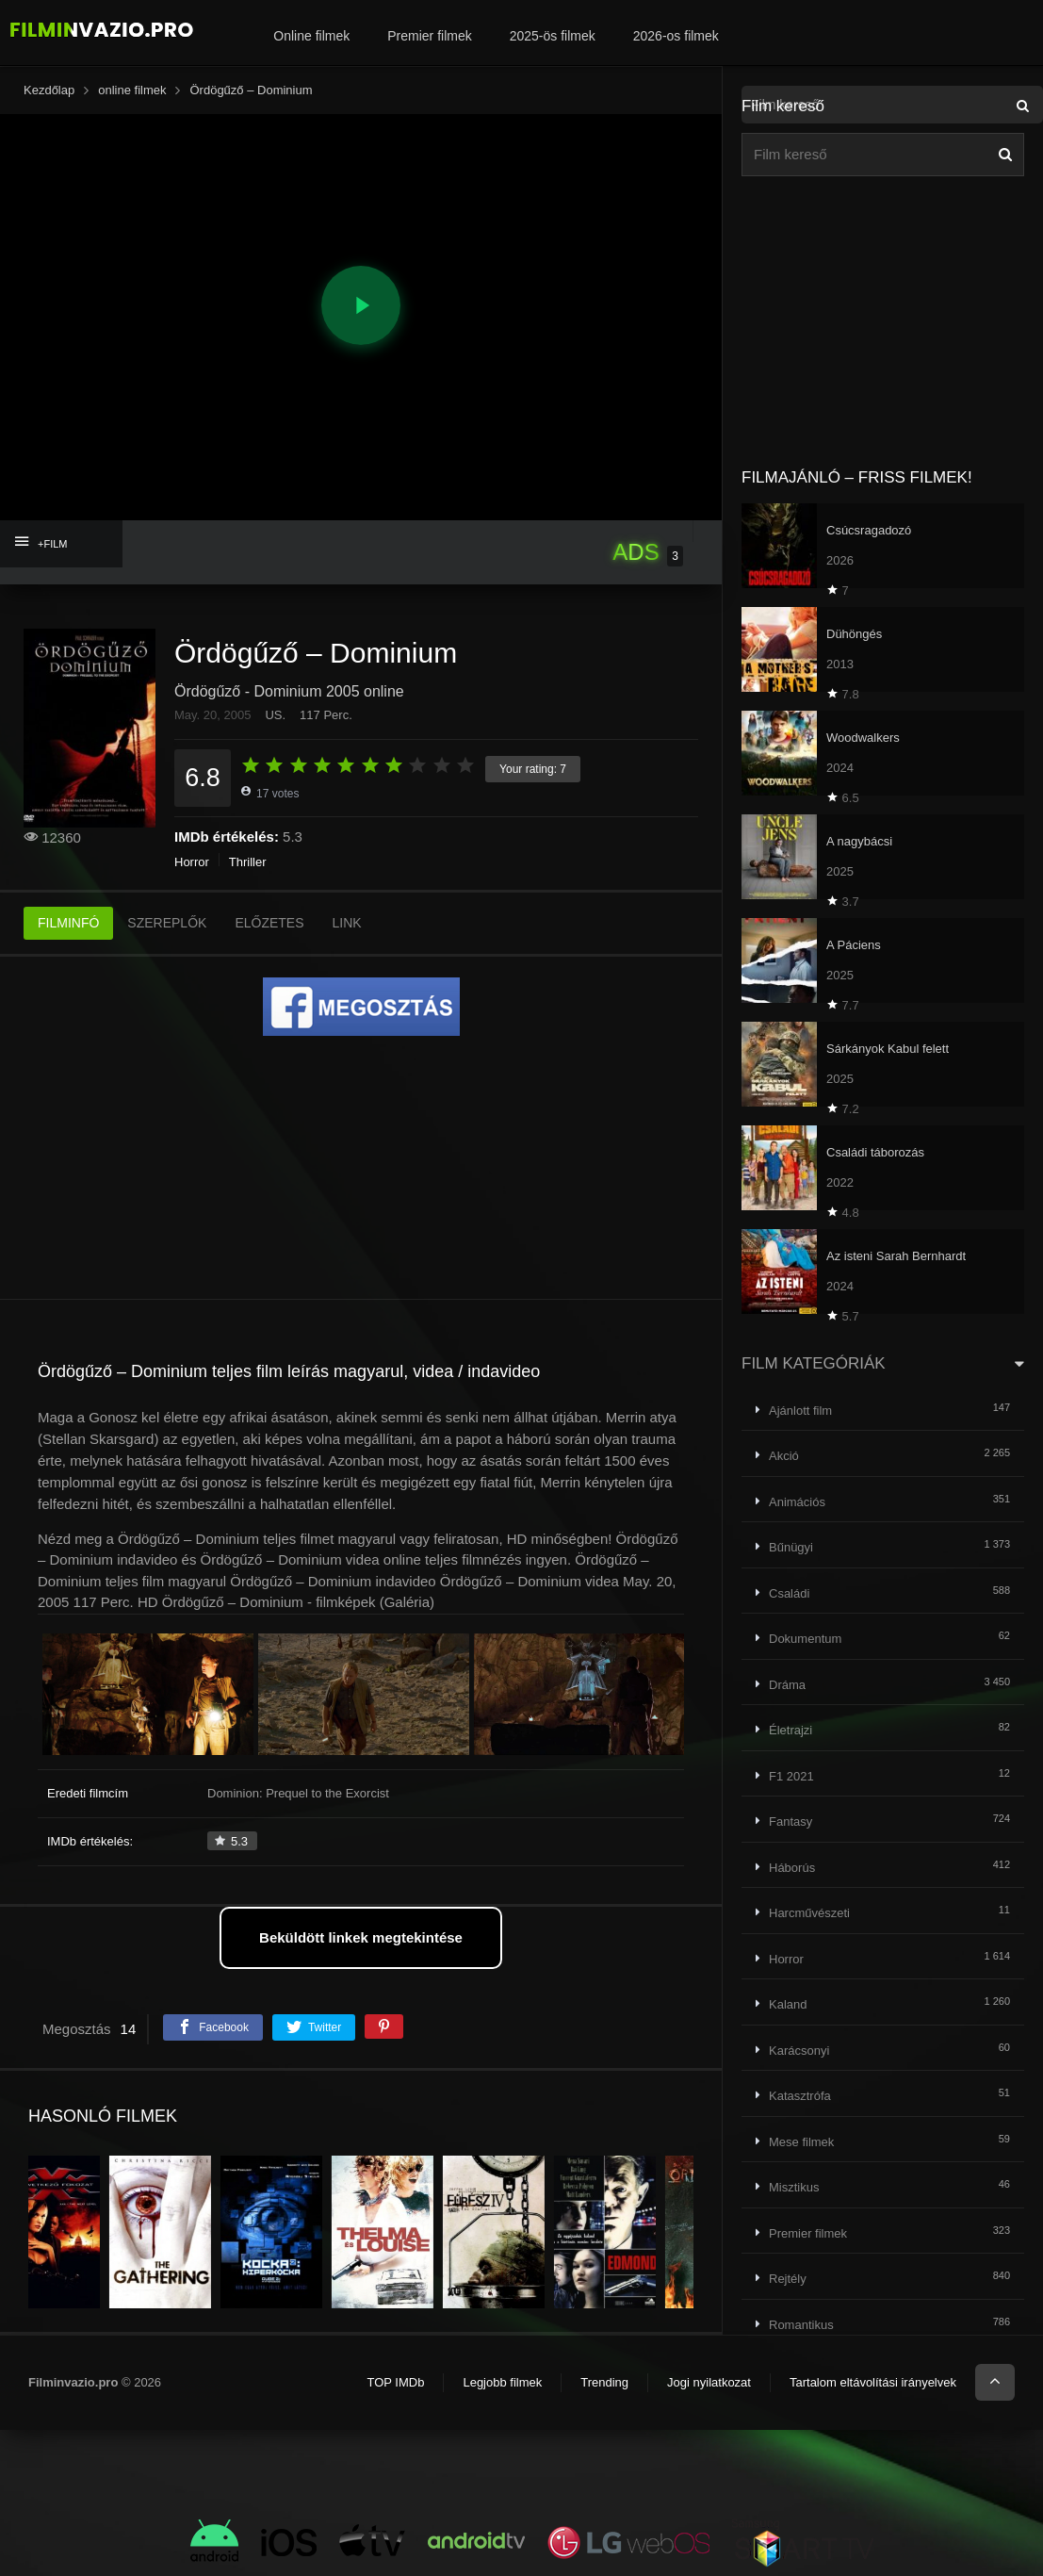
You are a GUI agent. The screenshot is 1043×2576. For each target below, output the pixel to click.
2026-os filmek (676, 35)
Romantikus (801, 2325)
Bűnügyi (791, 1547)
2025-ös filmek (552, 35)
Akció (784, 1456)
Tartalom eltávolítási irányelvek (873, 2382)
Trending (604, 2382)
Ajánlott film (800, 1410)
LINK (347, 922)
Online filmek (311, 35)
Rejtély (788, 2279)
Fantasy (790, 1821)
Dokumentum (805, 1639)
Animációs (797, 1502)
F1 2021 (791, 1776)
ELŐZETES (269, 922)
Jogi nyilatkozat (709, 2382)
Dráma (787, 1685)
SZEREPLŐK (166, 922)
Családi (789, 1593)
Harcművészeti (809, 1913)
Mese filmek (801, 2142)
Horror (191, 862)
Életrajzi (790, 1730)
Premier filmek (429, 35)
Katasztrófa (800, 2096)
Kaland (788, 2004)
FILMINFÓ (68, 922)
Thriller (248, 862)
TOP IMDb (395, 2382)
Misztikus (794, 2187)
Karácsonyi (799, 2050)
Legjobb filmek (502, 2382)
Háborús (792, 1868)
